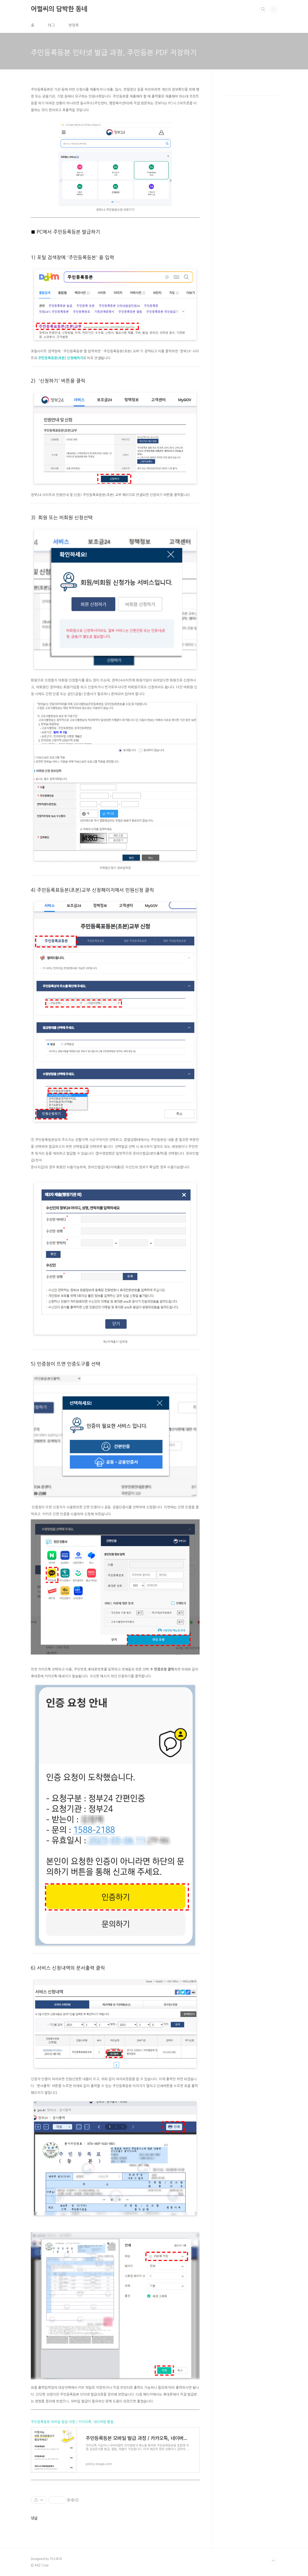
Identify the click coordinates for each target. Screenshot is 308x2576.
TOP (273, 2560)
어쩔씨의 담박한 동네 (59, 9)
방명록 (73, 25)
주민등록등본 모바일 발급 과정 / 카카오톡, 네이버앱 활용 (72, 2421)
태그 (51, 25)
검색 (263, 9)
